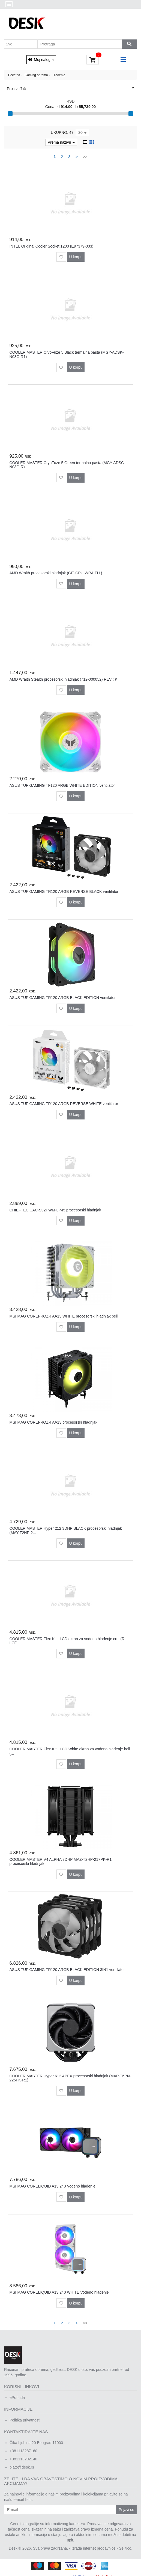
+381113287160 (23, 2451)
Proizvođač (70, 88)
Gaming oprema (36, 75)
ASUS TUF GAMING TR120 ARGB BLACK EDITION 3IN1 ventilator (67, 1969)
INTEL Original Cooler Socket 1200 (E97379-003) (52, 246)
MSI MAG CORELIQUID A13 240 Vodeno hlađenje (52, 2186)
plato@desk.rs (22, 2467)
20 (82, 132)
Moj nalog (41, 59)
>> (85, 157)
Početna (14, 75)
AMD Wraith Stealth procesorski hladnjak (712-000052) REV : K (64, 679)
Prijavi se (126, 2509)
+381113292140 (23, 2459)
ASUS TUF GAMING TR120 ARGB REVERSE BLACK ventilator (64, 891)
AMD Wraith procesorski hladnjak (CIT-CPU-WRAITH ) (56, 573)
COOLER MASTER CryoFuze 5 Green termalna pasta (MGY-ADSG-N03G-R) (67, 465)
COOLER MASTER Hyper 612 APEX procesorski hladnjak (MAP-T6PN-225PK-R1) (70, 2078)
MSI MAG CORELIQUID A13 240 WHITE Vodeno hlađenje (59, 2292)
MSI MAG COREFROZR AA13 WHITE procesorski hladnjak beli (64, 1316)
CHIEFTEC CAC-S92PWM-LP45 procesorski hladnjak (55, 1210)
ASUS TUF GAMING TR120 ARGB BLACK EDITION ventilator (63, 997)
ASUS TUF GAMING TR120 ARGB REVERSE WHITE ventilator (64, 1104)
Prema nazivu (61, 142)
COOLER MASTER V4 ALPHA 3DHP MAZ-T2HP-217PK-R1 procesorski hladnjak (61, 1861)
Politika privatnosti (25, 2420)
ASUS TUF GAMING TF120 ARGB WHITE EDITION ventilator (62, 785)
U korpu (75, 257)
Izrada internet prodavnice (93, 2548)
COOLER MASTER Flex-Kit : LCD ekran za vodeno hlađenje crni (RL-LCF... (69, 1641)
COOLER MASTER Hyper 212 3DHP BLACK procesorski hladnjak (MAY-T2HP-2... (66, 1530)
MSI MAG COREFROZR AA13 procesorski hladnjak (53, 1422)
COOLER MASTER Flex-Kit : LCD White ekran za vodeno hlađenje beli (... (70, 1751)
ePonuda (17, 2397)
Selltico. (125, 2548)
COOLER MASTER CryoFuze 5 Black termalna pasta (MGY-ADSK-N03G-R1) (67, 354)
